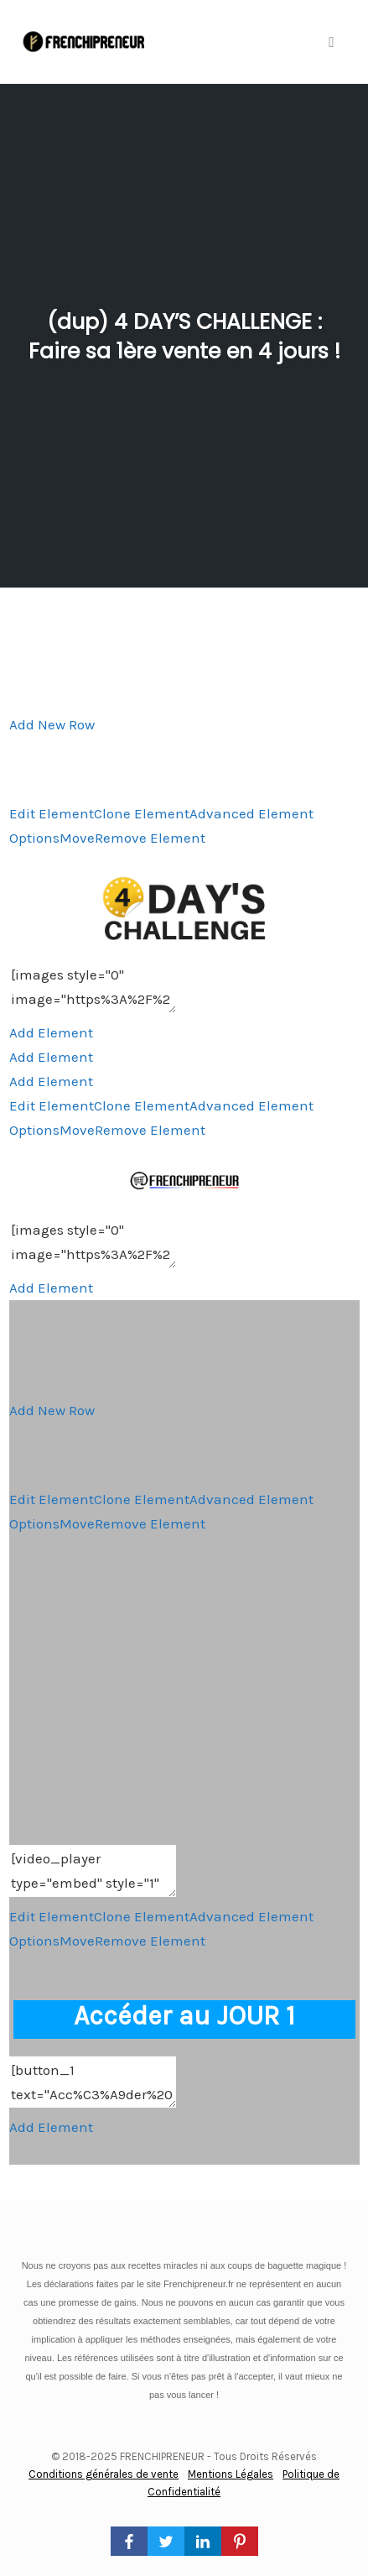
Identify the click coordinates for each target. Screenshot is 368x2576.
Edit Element (51, 813)
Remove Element (150, 837)
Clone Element (141, 813)
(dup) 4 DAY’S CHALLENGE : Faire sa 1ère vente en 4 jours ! (184, 336)
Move (77, 837)
